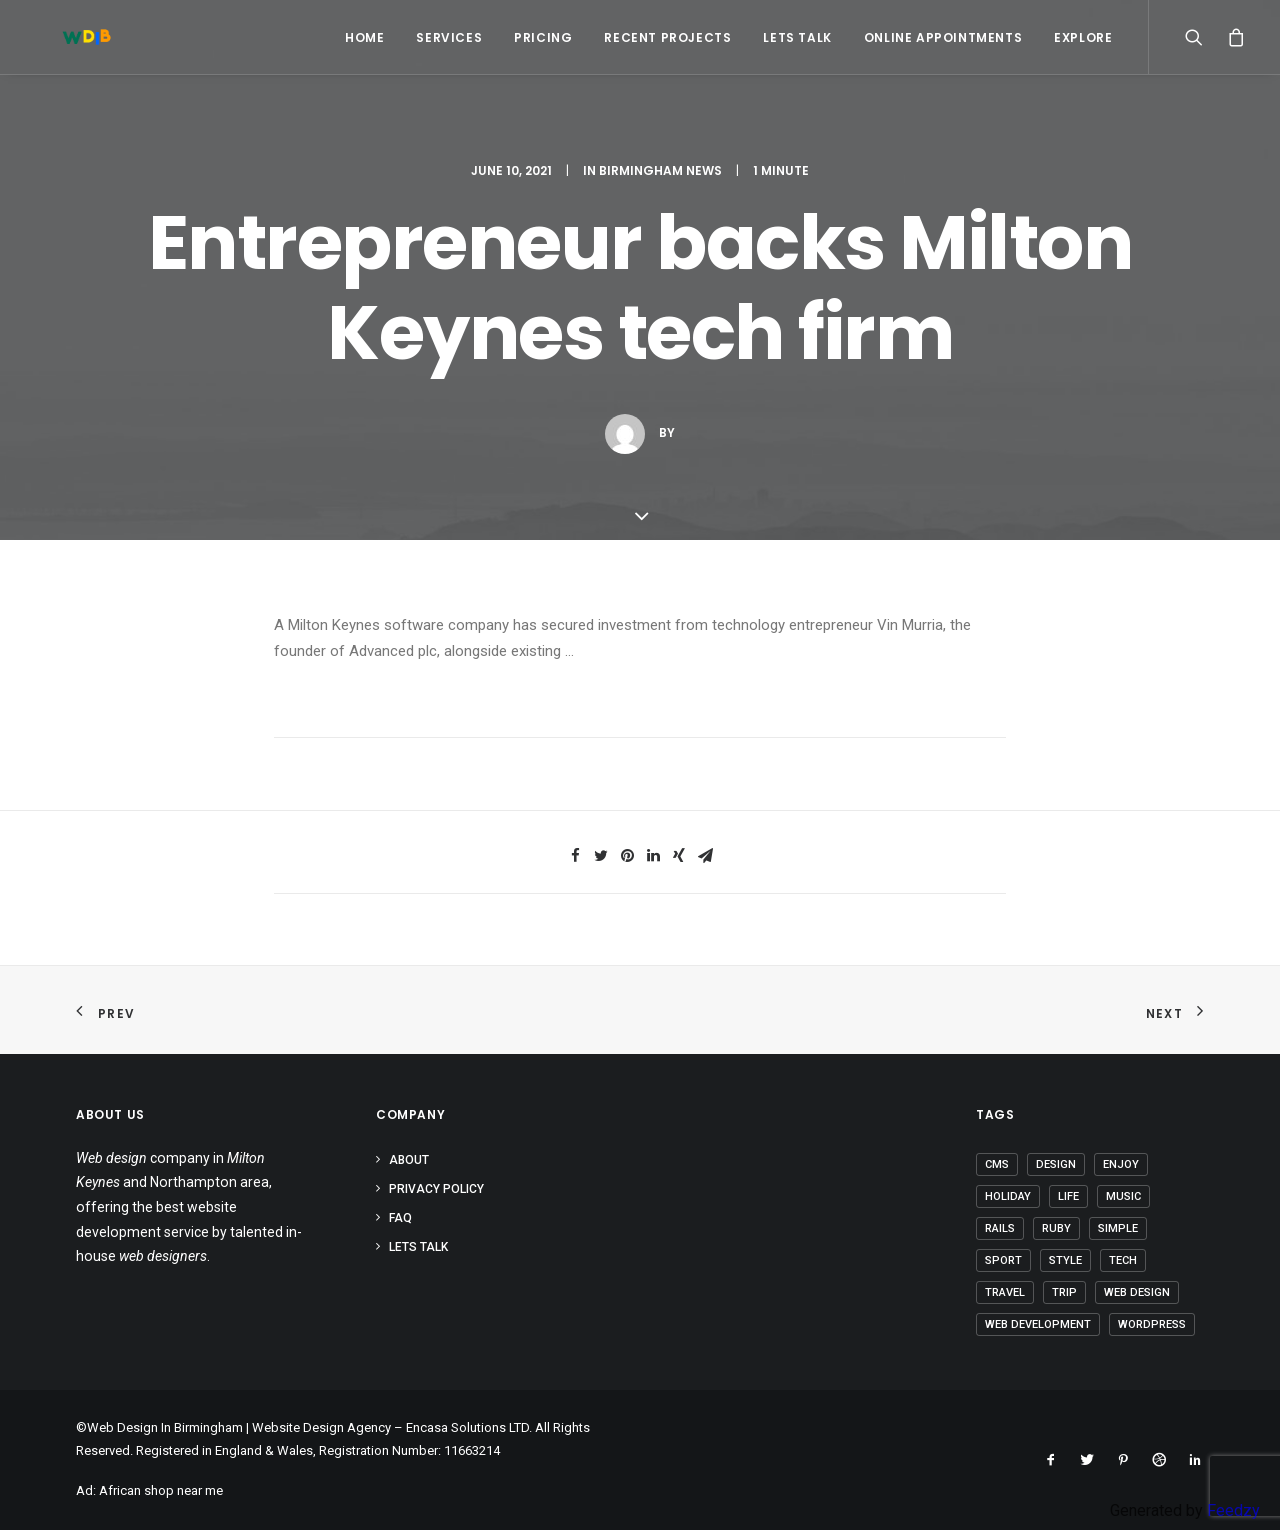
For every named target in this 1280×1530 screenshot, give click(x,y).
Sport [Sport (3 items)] (1003, 1260)
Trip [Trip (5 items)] (1064, 1292)
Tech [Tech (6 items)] (1123, 1260)
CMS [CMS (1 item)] (997, 1164)
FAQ (400, 1218)
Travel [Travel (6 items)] (1005, 1292)
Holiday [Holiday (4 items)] (1008, 1196)
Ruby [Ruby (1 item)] (1056, 1228)
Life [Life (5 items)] (1068, 1196)
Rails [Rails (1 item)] (1000, 1228)
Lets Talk (797, 37)
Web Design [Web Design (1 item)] (1137, 1292)
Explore (1083, 37)
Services (449, 37)
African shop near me (161, 1490)
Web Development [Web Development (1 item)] (1038, 1324)
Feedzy (1233, 1510)
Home (364, 37)
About (409, 1160)
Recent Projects (667, 37)
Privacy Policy (436, 1189)
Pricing (543, 37)
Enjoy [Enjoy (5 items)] (1121, 1164)
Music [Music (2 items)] (1123, 1196)
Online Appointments (943, 37)
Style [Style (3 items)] (1065, 1260)
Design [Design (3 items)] (1056, 1164)
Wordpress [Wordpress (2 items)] (1152, 1324)
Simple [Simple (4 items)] (1118, 1228)
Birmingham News (660, 170)
